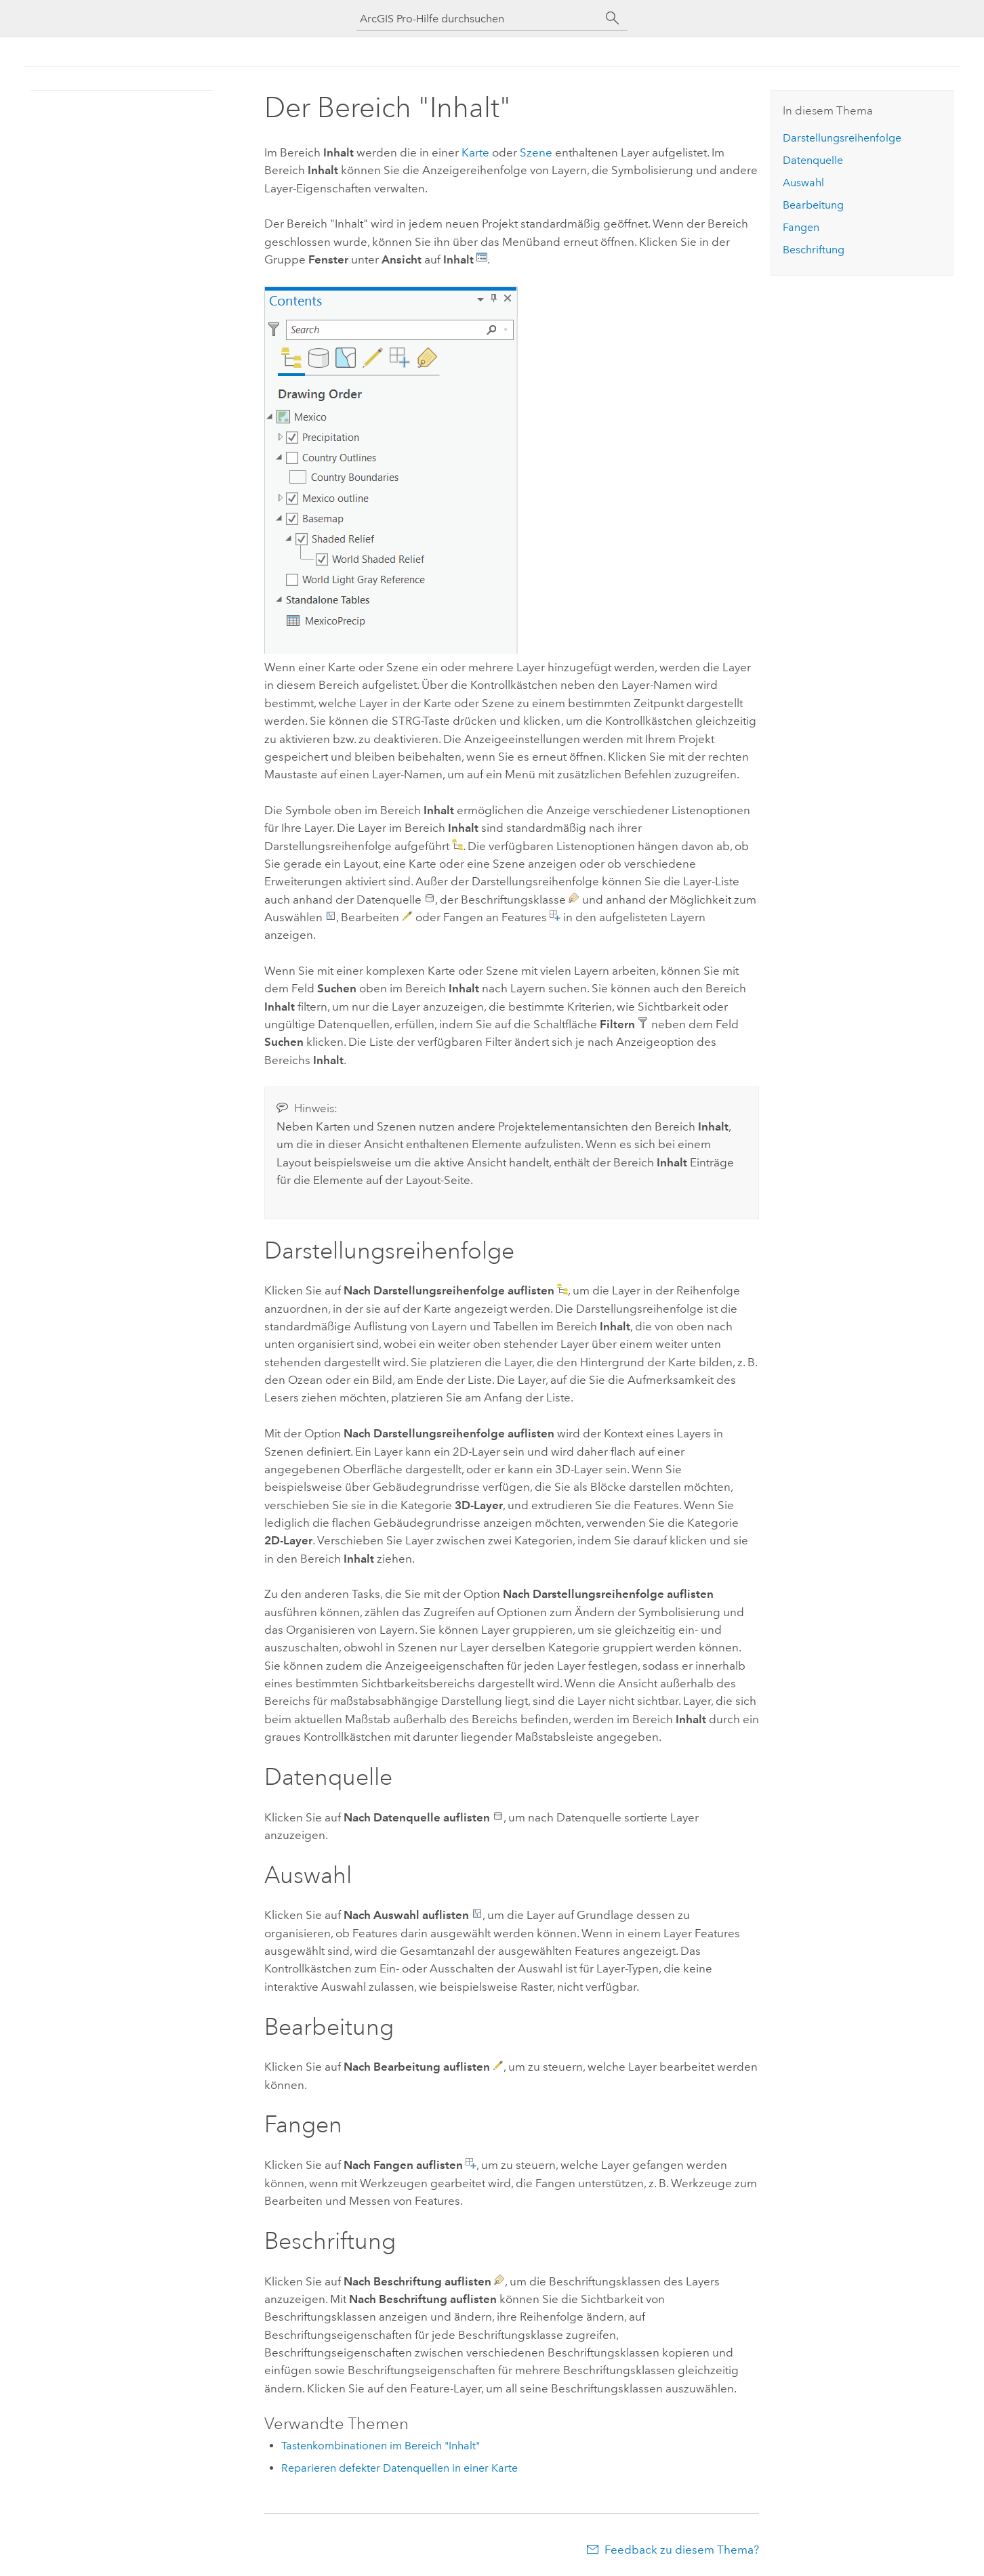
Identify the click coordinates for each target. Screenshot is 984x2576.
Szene (536, 152)
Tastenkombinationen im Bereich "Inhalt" (380, 2445)
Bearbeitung (813, 204)
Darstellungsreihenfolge (842, 137)
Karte (475, 152)
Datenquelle (813, 160)
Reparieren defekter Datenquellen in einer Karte (399, 2468)
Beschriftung (813, 249)
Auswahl (803, 182)
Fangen (801, 227)
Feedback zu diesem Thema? (681, 2549)
